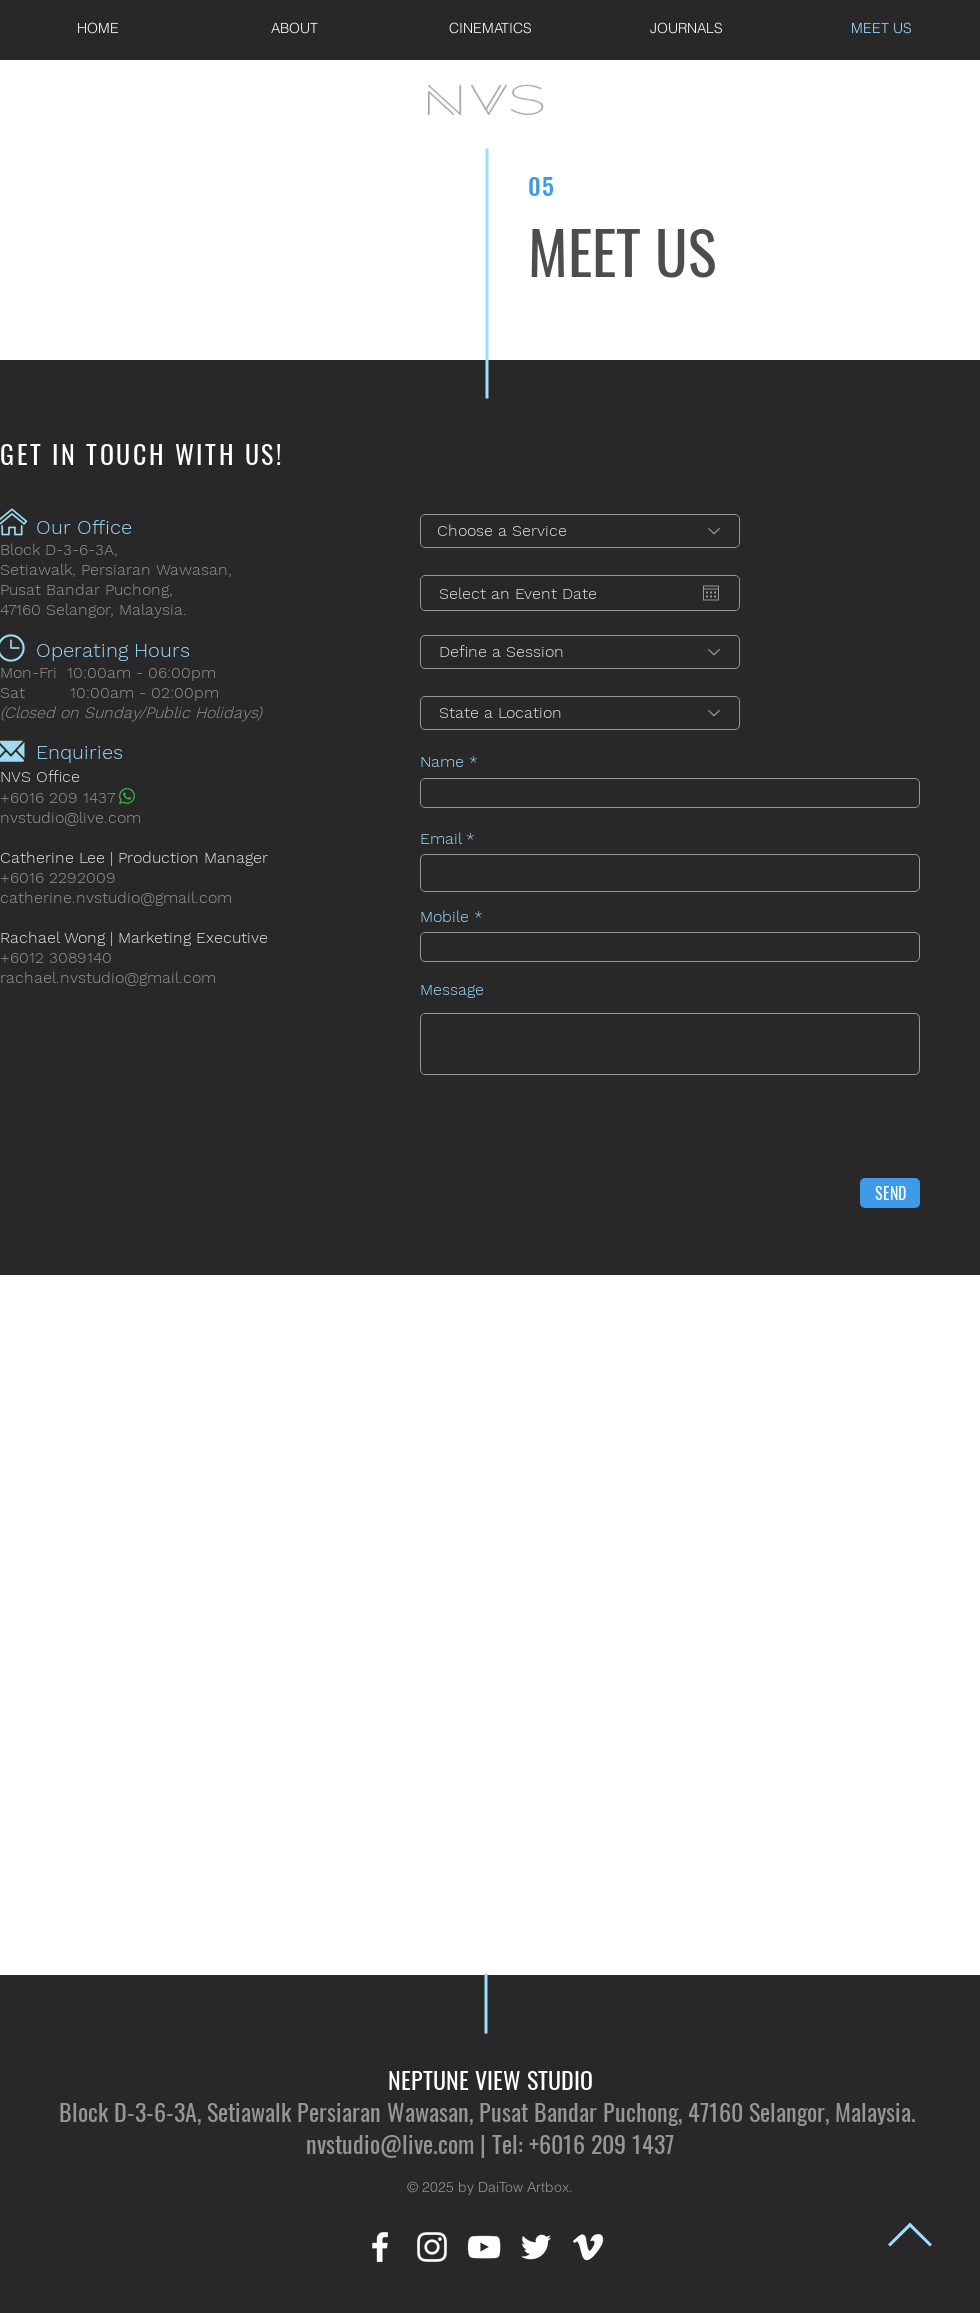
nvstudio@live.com (70, 817)
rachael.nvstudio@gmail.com (108, 977)
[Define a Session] (580, 652)
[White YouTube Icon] (484, 2247)
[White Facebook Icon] (380, 2247)
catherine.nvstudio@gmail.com (116, 897)
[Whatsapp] (127, 796)
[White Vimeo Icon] (588, 2247)
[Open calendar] (711, 593)
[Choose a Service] (580, 531)
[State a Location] (580, 713)
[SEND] (890, 1193)
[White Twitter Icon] (536, 2247)
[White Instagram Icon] (432, 2247)
